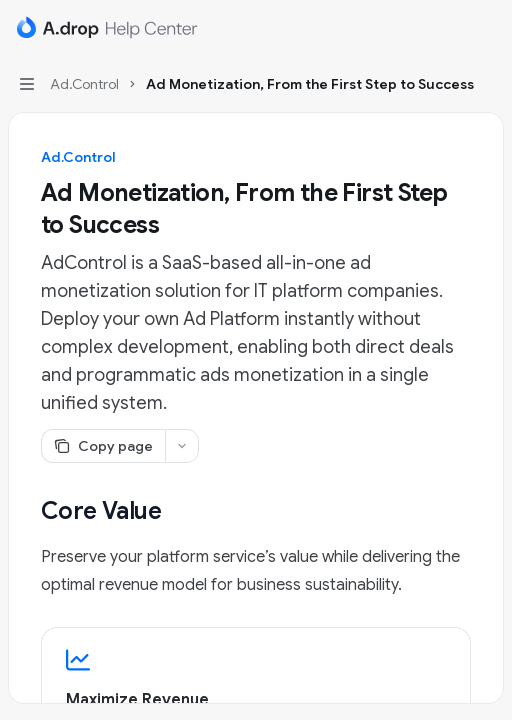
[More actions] (486, 28)
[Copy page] (103, 446)
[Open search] (448, 28)
